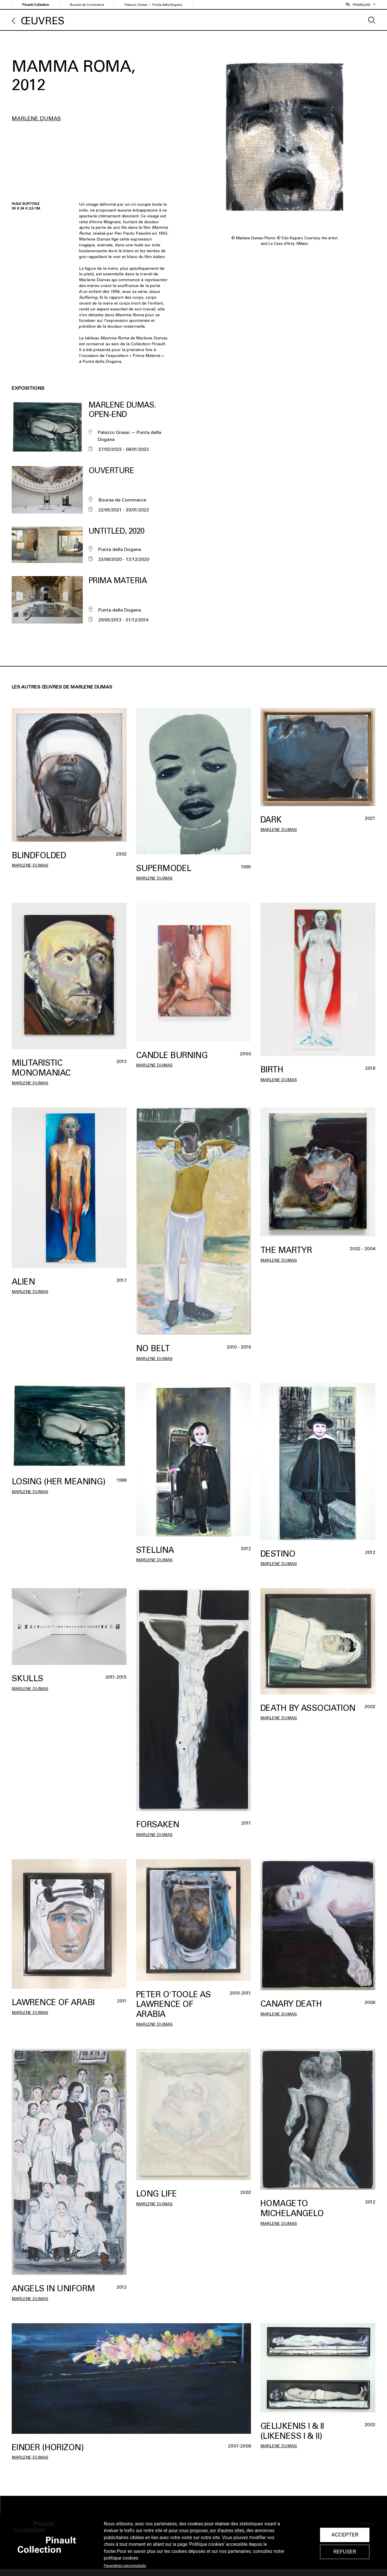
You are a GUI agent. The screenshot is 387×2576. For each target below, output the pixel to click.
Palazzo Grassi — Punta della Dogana (153, 5)
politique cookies (121, 2558)
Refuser (344, 2551)
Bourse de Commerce (87, 5)
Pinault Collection (35, 5)
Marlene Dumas (36, 118)
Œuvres (42, 21)
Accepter (344, 2535)
